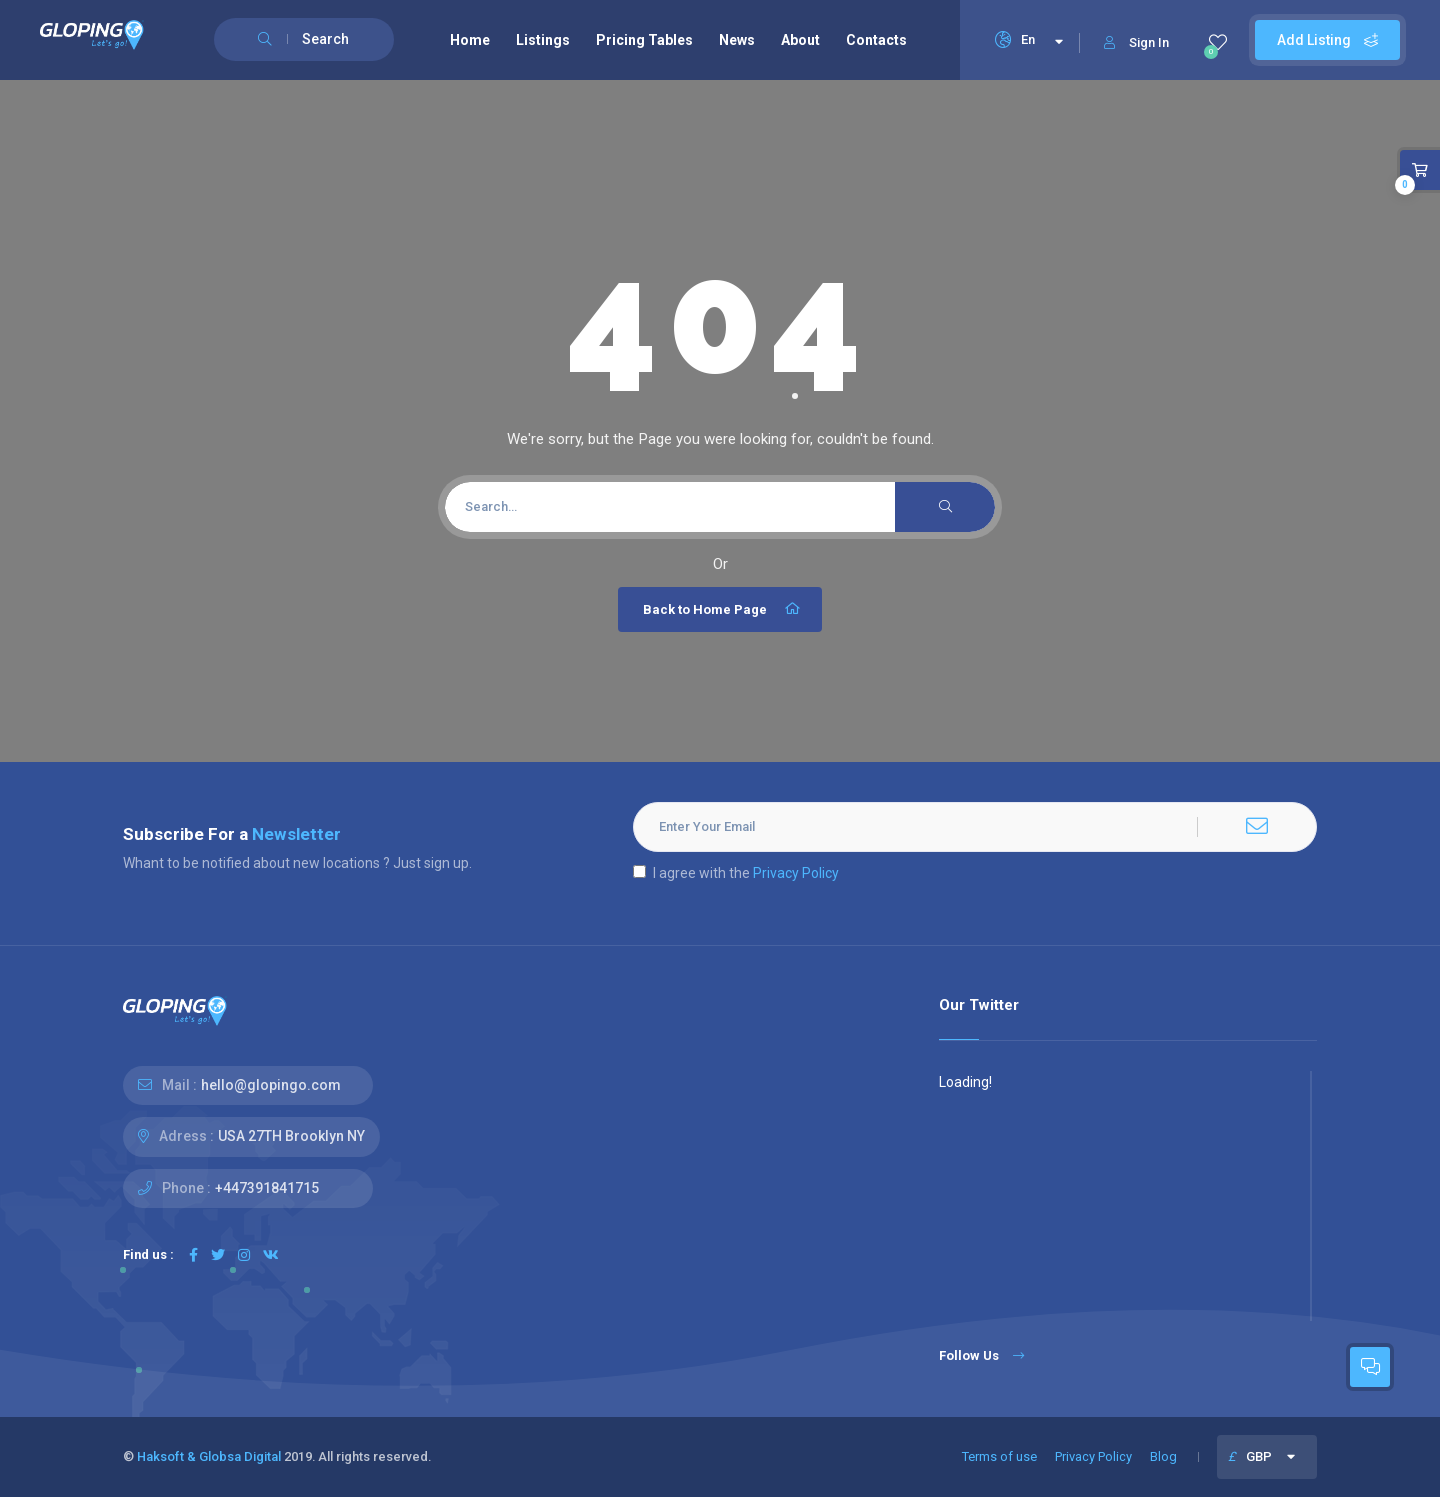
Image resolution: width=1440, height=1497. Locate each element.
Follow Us (981, 1355)
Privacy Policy (796, 873)
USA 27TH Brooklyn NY (291, 1136)
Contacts (876, 40)
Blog (1163, 1456)
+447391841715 (267, 1188)
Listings (543, 40)
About (800, 40)
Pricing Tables (644, 40)
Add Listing (1327, 40)
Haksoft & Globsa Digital (209, 1456)
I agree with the (736, 873)
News (737, 40)
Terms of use (999, 1456)
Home (470, 40)
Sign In (1136, 42)
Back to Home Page (722, 609)
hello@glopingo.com (271, 1085)
